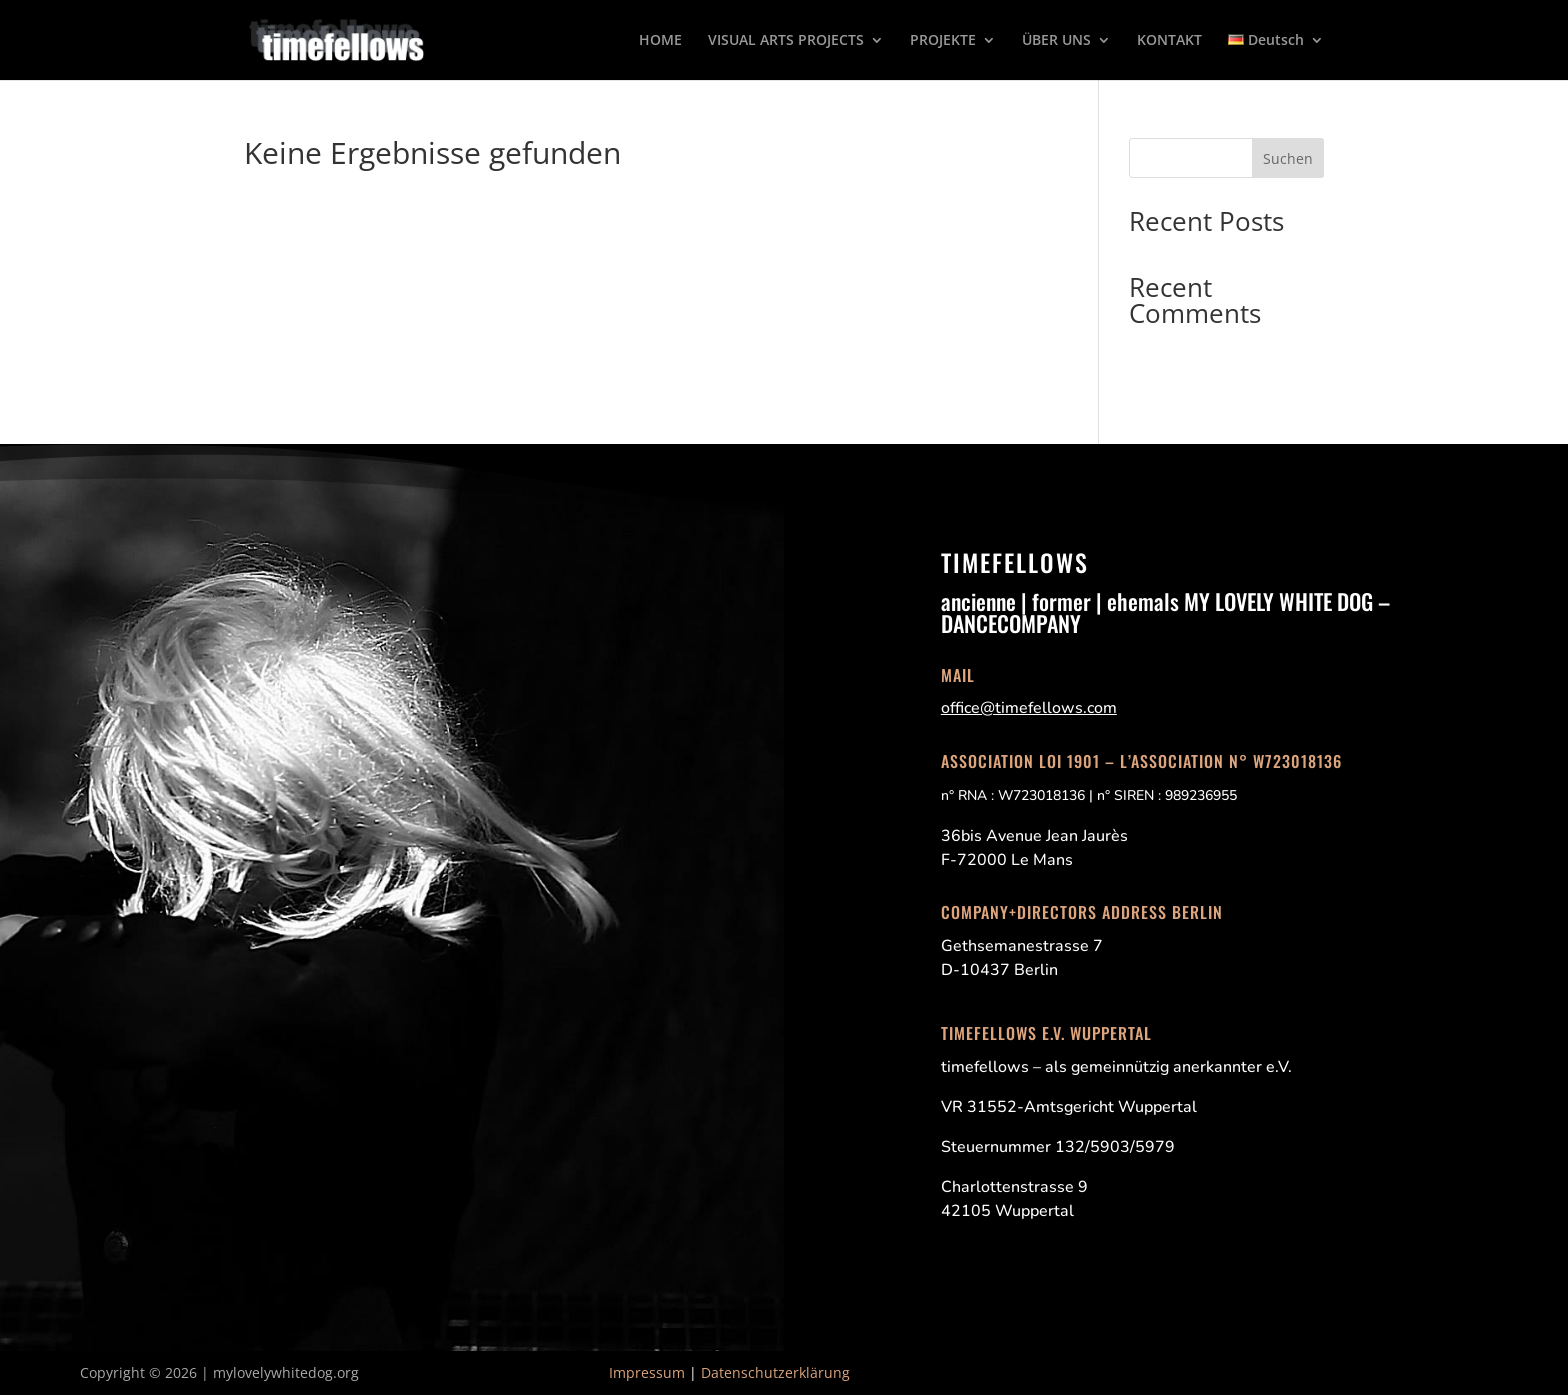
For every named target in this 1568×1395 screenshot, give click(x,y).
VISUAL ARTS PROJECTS (786, 41)
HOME (660, 41)
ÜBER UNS (1056, 41)
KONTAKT (1169, 41)
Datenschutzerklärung (775, 1372)
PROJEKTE (943, 41)
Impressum (647, 1372)
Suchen (1288, 158)
